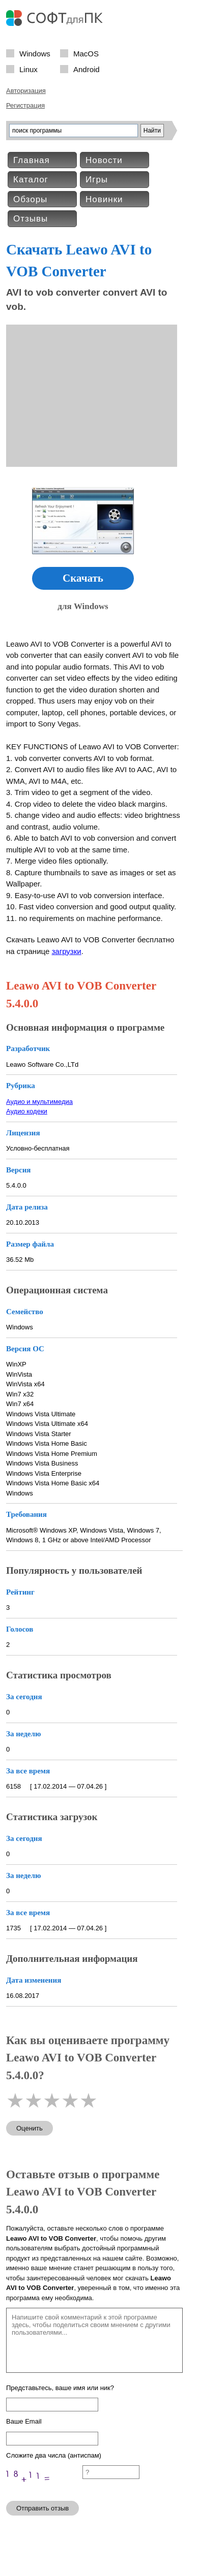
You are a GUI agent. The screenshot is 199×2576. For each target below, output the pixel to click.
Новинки (104, 199)
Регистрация (25, 105)
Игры (97, 179)
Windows (34, 53)
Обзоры (30, 199)
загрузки (66, 951)
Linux (28, 69)
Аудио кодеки (26, 1111)
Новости (104, 160)
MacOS (86, 53)
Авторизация (26, 90)
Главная (31, 160)
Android (86, 69)
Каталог (30, 179)
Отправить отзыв (42, 2508)
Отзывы (30, 219)
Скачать (83, 578)
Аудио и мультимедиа (39, 1101)
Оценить (29, 2128)
